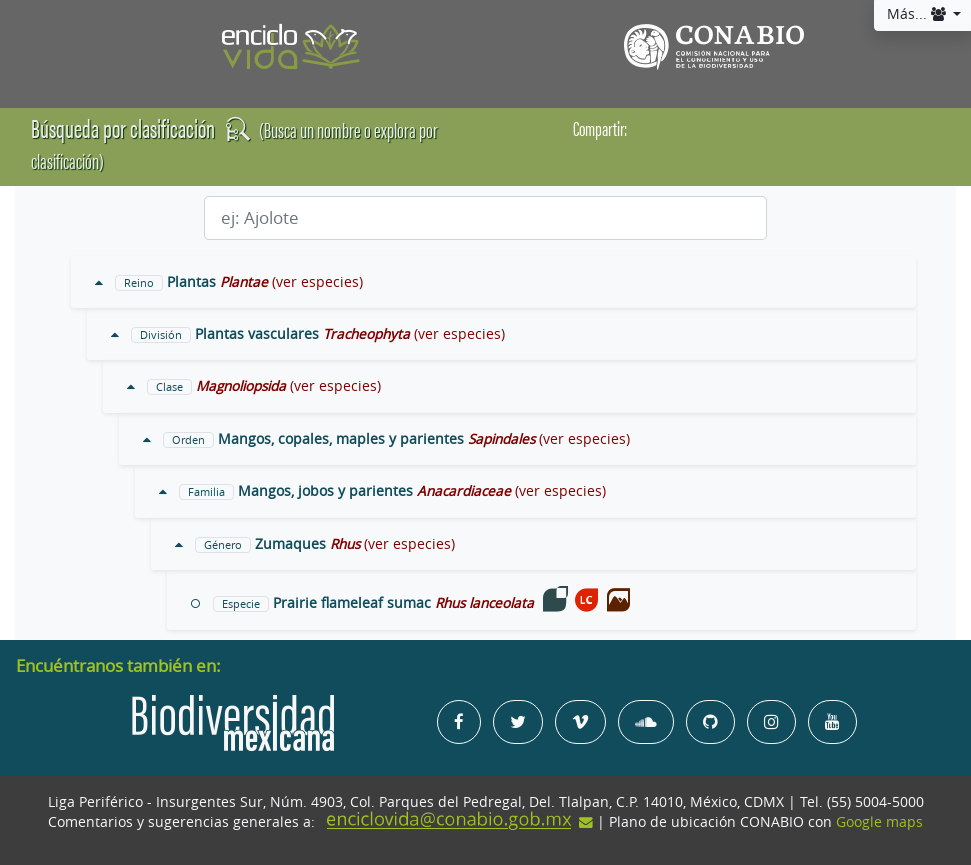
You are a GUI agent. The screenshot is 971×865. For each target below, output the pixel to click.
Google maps (879, 822)
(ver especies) (317, 282)
